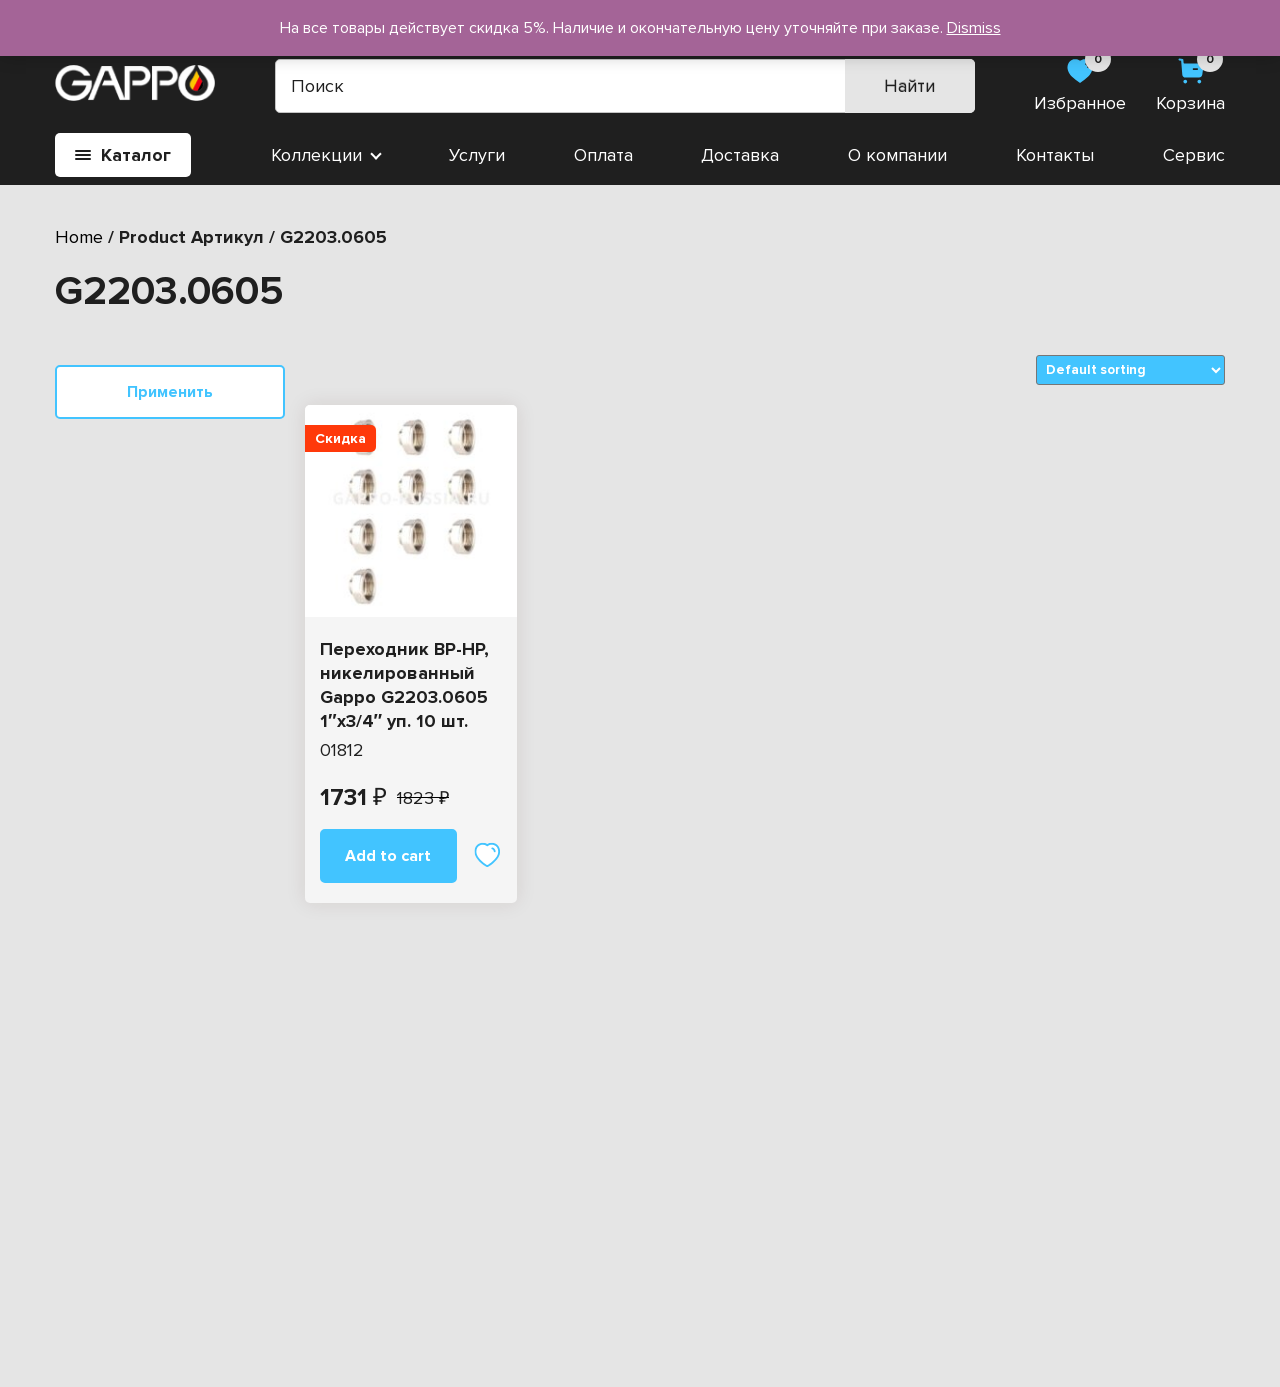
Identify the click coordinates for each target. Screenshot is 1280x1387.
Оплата (603, 155)
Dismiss (974, 28)
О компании (897, 155)
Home (79, 237)
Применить (170, 392)
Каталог (123, 155)
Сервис (1194, 155)
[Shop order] (1130, 370)
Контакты (1055, 155)
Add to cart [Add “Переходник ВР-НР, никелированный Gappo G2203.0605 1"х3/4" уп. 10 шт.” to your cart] (388, 856)
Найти (909, 86)
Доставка (740, 155)
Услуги (477, 155)
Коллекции (316, 155)
